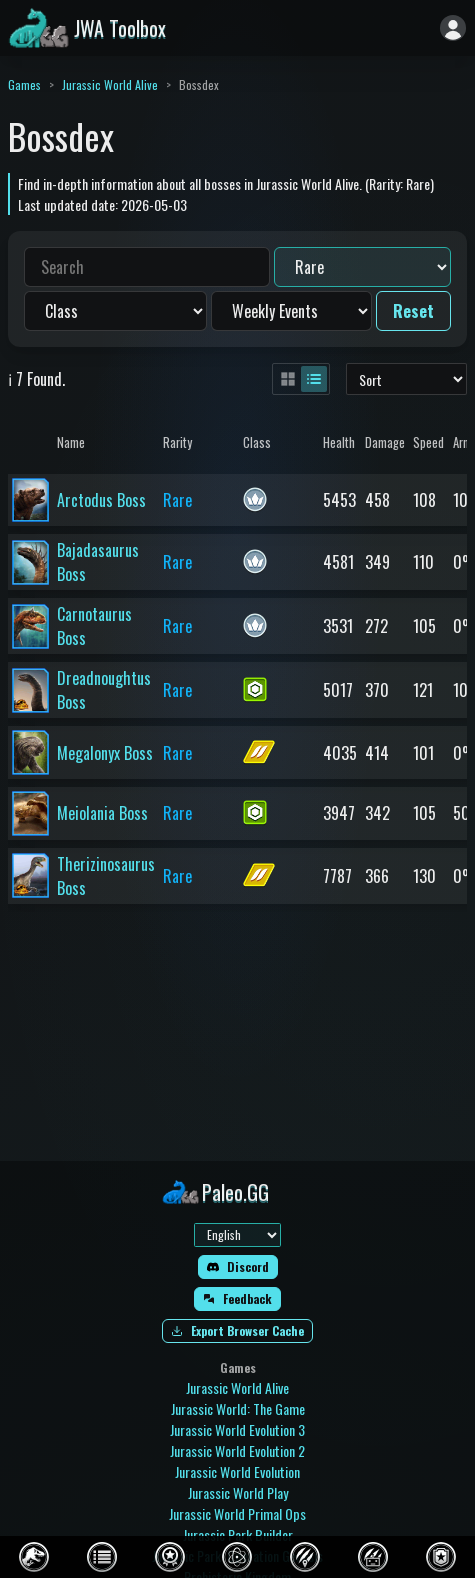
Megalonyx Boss (105, 753)
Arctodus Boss (101, 500)
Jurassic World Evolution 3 (237, 1429)
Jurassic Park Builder (238, 1534)
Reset (413, 311)
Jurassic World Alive (110, 84)
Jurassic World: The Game (238, 1408)
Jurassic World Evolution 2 (237, 1450)
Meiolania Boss (102, 813)
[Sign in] (453, 28)
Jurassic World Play (238, 1492)
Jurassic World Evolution (237, 1471)
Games (24, 84)
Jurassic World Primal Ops (237, 1513)
